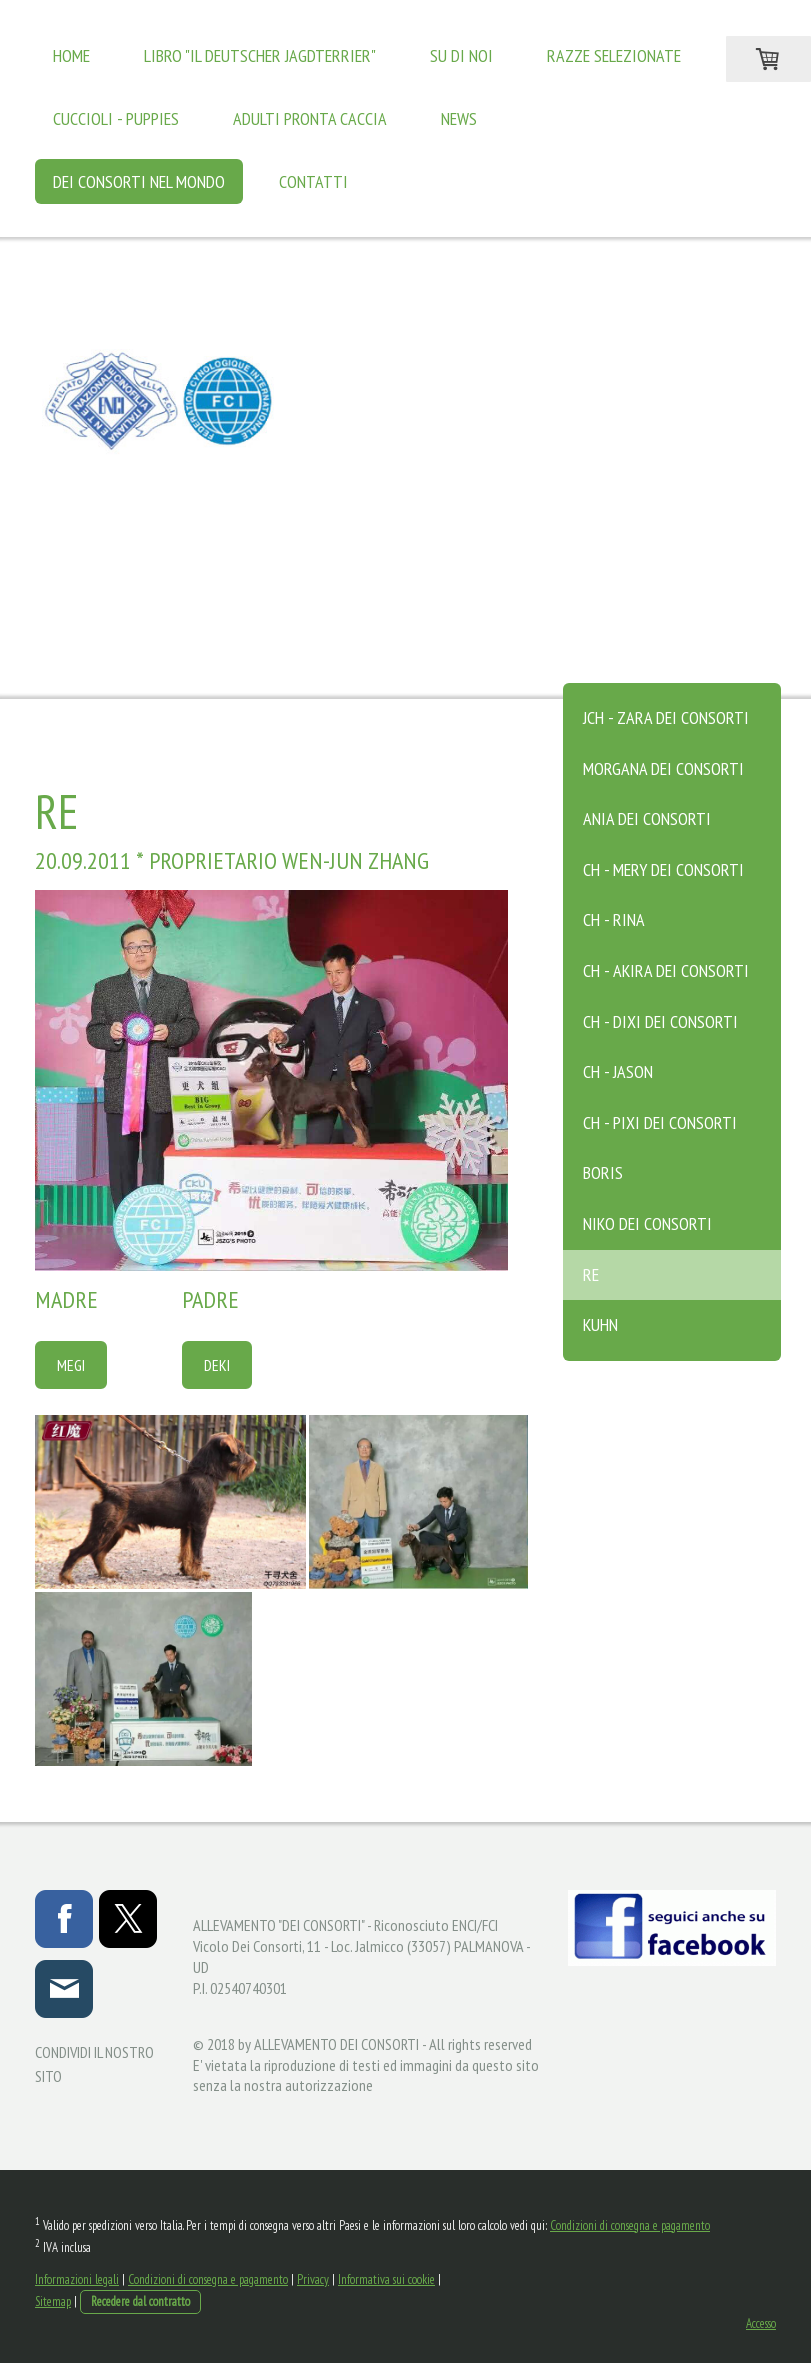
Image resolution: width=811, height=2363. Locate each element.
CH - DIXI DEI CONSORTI (660, 1021)
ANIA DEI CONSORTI (647, 818)
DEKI (217, 1365)
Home (71, 55)
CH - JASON (618, 1071)
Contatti (313, 181)
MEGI (71, 1365)
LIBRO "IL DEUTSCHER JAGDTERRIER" (260, 55)
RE (591, 1274)
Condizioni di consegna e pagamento (630, 2225)
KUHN (600, 1324)
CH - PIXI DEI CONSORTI (660, 1122)
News (459, 118)
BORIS (603, 1172)
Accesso (761, 2323)
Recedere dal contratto (140, 2301)
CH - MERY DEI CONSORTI (663, 869)
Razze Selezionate (614, 55)
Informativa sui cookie (386, 2279)
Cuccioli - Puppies (116, 118)
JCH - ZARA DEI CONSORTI (666, 717)
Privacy (313, 2279)
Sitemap (53, 2301)
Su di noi (461, 55)
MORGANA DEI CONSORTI (663, 768)
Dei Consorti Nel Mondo (139, 181)
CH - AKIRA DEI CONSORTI (666, 970)
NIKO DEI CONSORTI (647, 1223)
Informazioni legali (77, 2279)
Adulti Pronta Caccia (310, 118)
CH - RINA (614, 919)
